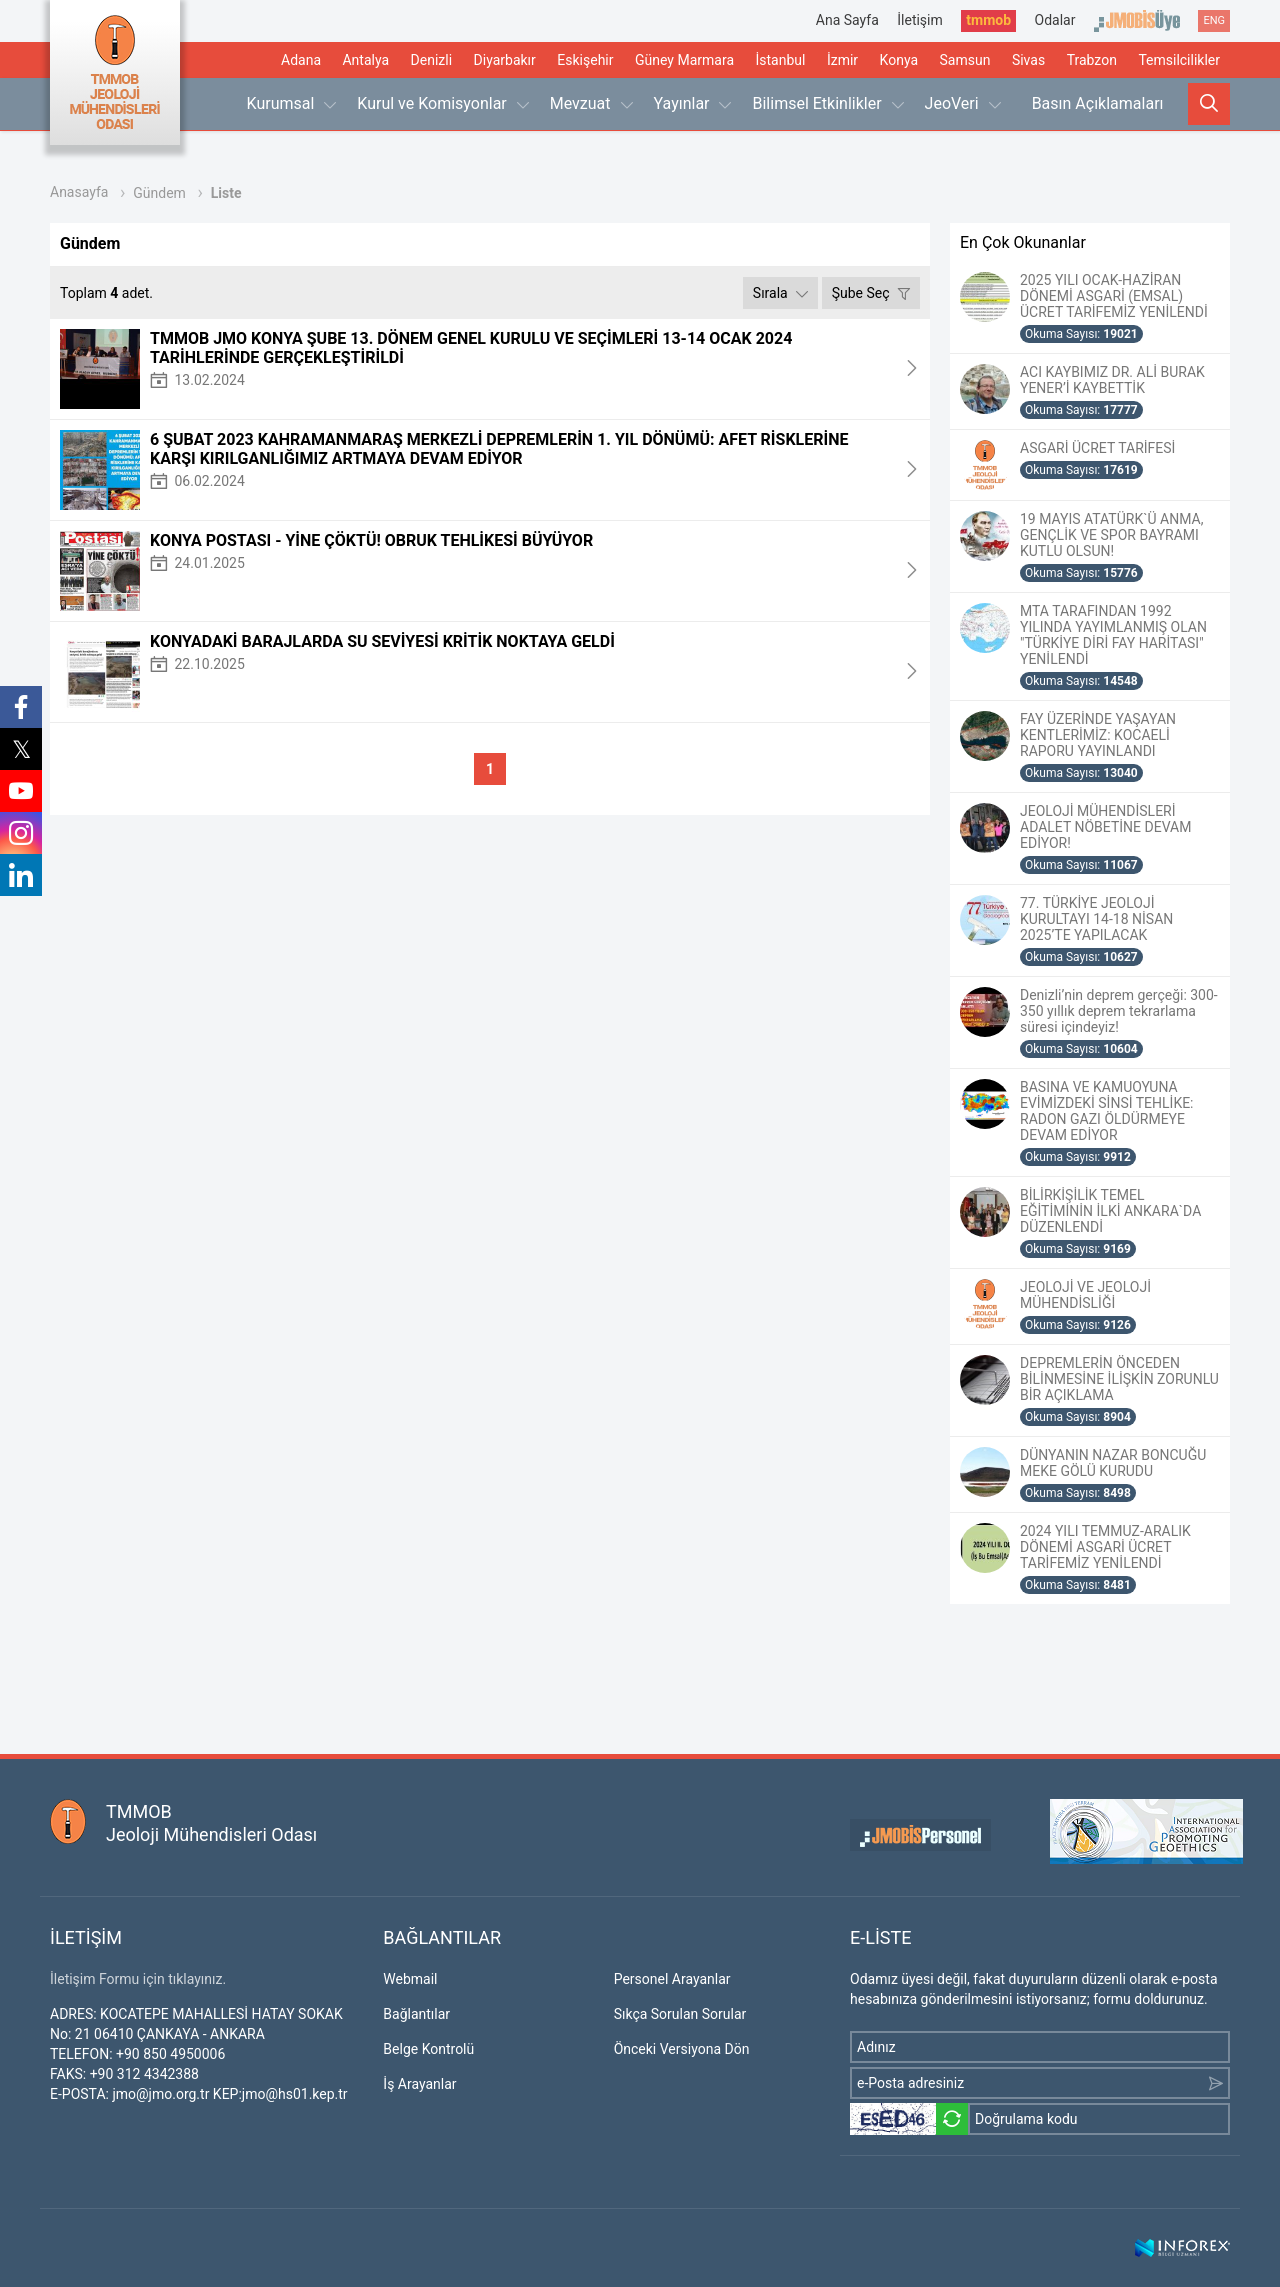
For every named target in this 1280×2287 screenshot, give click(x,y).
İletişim (920, 20)
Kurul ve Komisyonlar (442, 103)
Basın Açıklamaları (1098, 103)
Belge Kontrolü (428, 2049)
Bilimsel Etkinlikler (827, 103)
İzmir (842, 60)
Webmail (410, 1979)
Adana (301, 60)
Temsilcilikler (1179, 60)
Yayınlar (693, 103)
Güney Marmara (684, 60)
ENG (1214, 20)
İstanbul (780, 60)
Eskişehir (585, 60)
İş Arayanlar (419, 2084)
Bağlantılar (416, 2014)
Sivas (1028, 60)
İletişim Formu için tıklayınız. (138, 1979)
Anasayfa (79, 192)
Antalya (365, 60)
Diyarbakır (505, 60)
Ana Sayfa (847, 20)
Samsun (965, 60)
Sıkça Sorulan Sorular (680, 2014)
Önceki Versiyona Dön (682, 2049)
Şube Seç (871, 293)
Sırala (780, 293)
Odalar (1055, 20)
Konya (899, 60)
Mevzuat (591, 103)
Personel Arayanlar (672, 1979)
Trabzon (1092, 60)
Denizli (432, 60)
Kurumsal (292, 103)
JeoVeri (963, 103)
